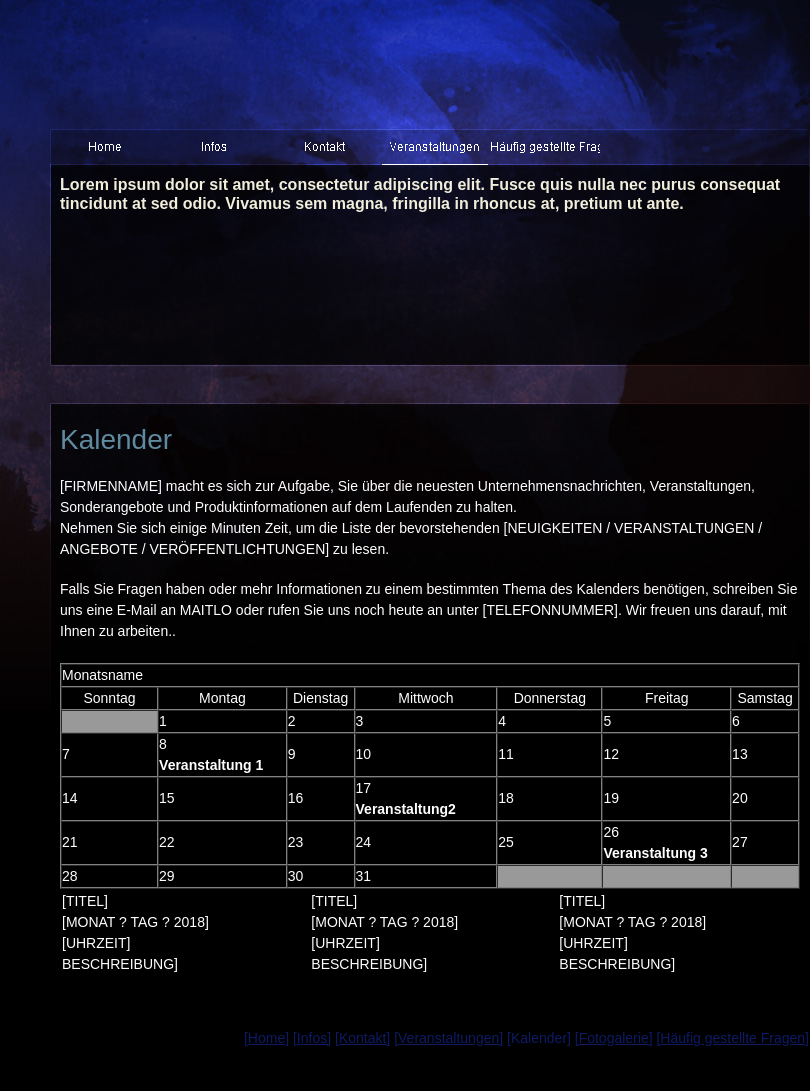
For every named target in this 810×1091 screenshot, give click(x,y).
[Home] (266, 1038)
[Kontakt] (362, 1038)
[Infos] (312, 1038)
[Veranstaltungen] (448, 1038)
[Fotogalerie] (614, 1038)
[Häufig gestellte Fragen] (732, 1038)
